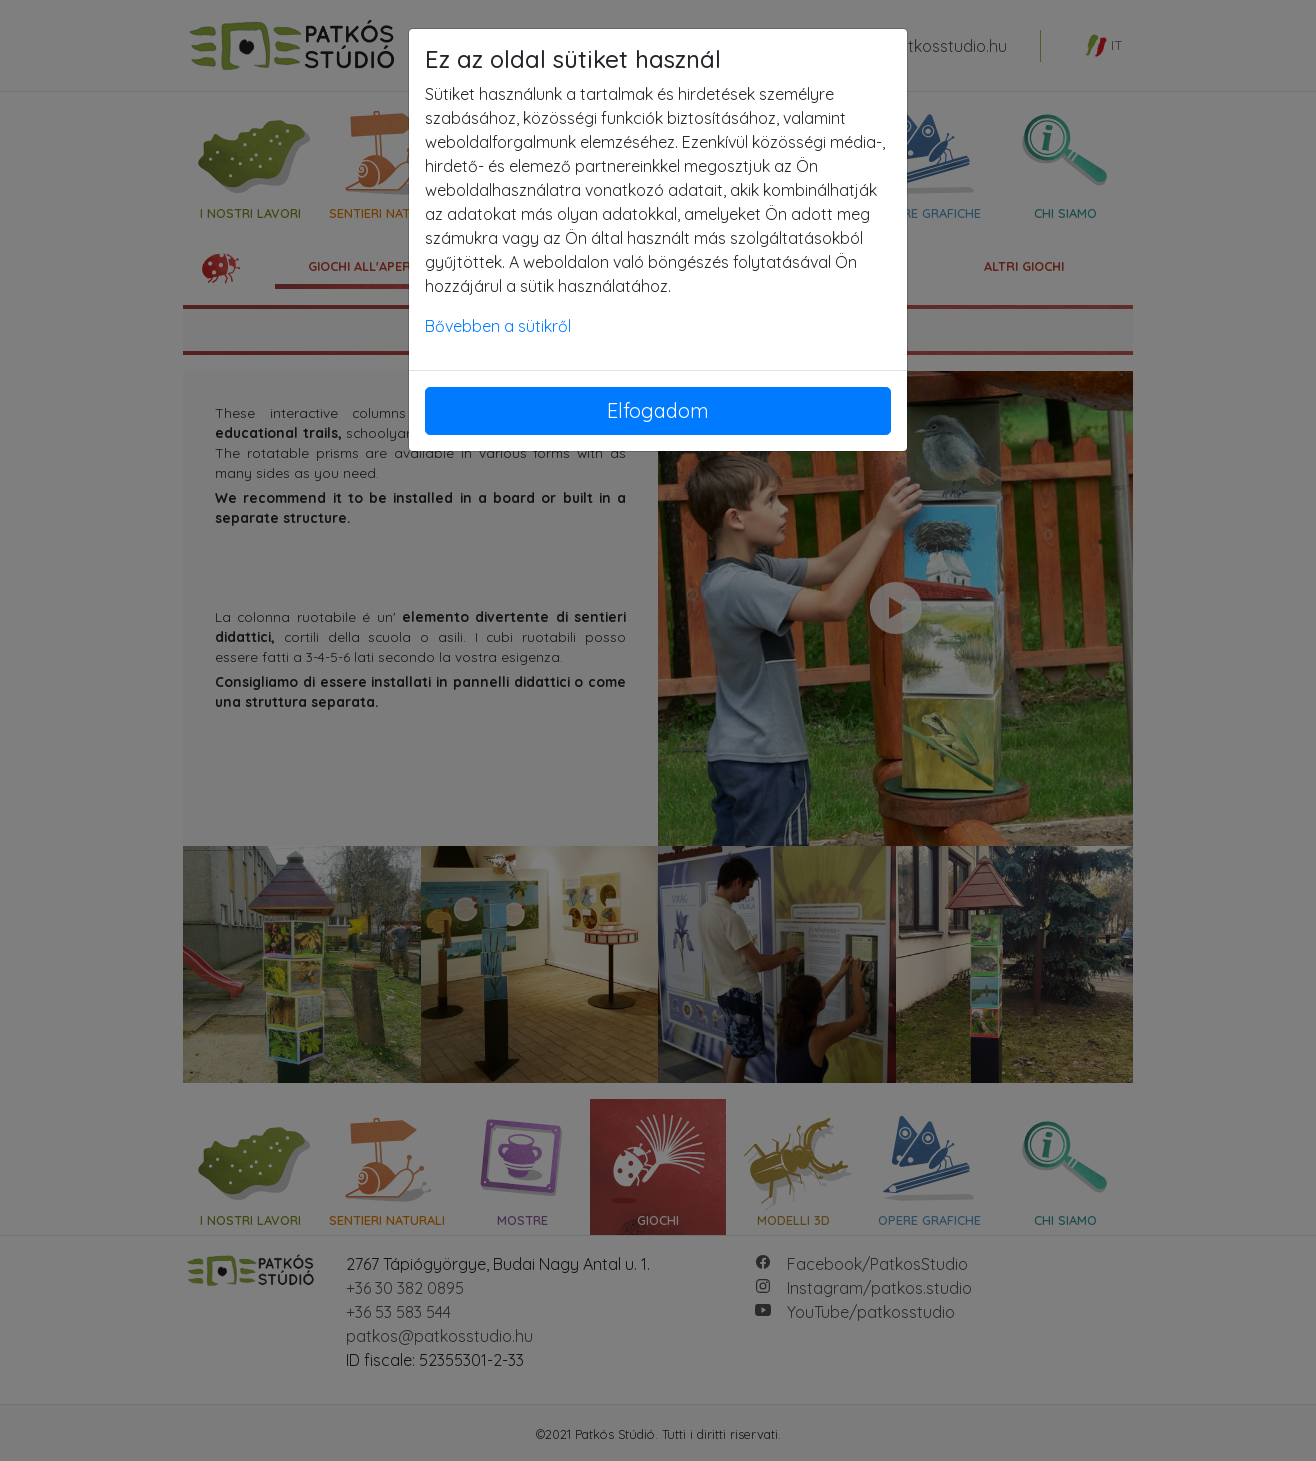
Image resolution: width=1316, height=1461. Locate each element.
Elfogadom (658, 410)
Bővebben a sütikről (498, 326)
